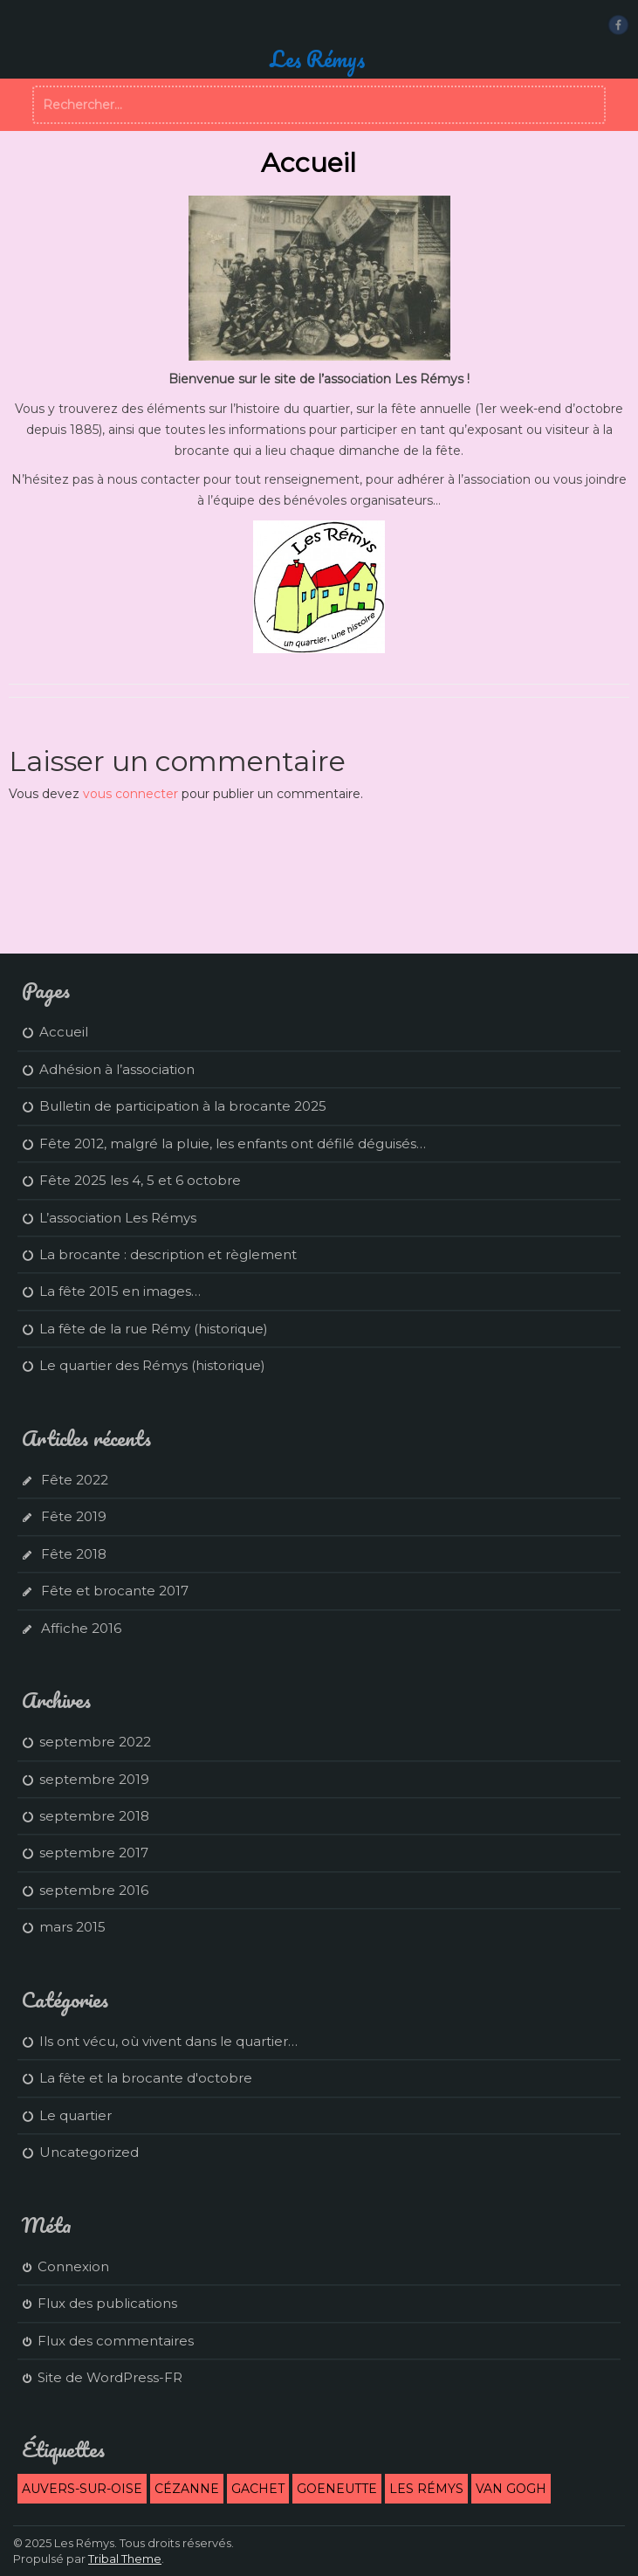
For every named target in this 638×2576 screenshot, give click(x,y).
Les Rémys (317, 58)
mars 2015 (72, 1926)
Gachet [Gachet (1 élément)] (258, 2489)
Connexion (73, 2266)
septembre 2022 (95, 1741)
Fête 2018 (73, 1554)
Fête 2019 (73, 1516)
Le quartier (75, 2115)
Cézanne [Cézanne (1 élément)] (186, 2489)
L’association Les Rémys (117, 1217)
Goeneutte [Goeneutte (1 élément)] (337, 2489)
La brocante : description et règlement (168, 1254)
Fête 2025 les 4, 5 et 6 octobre (140, 1180)
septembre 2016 (93, 1890)
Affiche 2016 (81, 1628)
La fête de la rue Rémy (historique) (153, 1328)
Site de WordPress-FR (110, 2377)
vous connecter (130, 794)
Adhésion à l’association (117, 1069)
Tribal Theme (124, 2559)
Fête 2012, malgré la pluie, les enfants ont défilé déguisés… (232, 1143)
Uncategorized (89, 2152)
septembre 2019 (94, 1779)
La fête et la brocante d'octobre (145, 2078)
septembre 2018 (94, 1816)
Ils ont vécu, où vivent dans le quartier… (168, 2041)
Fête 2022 (74, 1479)
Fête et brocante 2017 (115, 1590)
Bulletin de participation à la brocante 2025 (182, 1106)
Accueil (63, 1031)
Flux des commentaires (116, 2340)
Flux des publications (107, 2303)
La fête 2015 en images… (120, 1291)
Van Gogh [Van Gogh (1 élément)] (511, 2489)
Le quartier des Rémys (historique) (152, 1365)
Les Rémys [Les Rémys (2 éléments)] (426, 2489)
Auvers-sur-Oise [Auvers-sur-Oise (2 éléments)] (82, 2489)
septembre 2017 (93, 1852)
